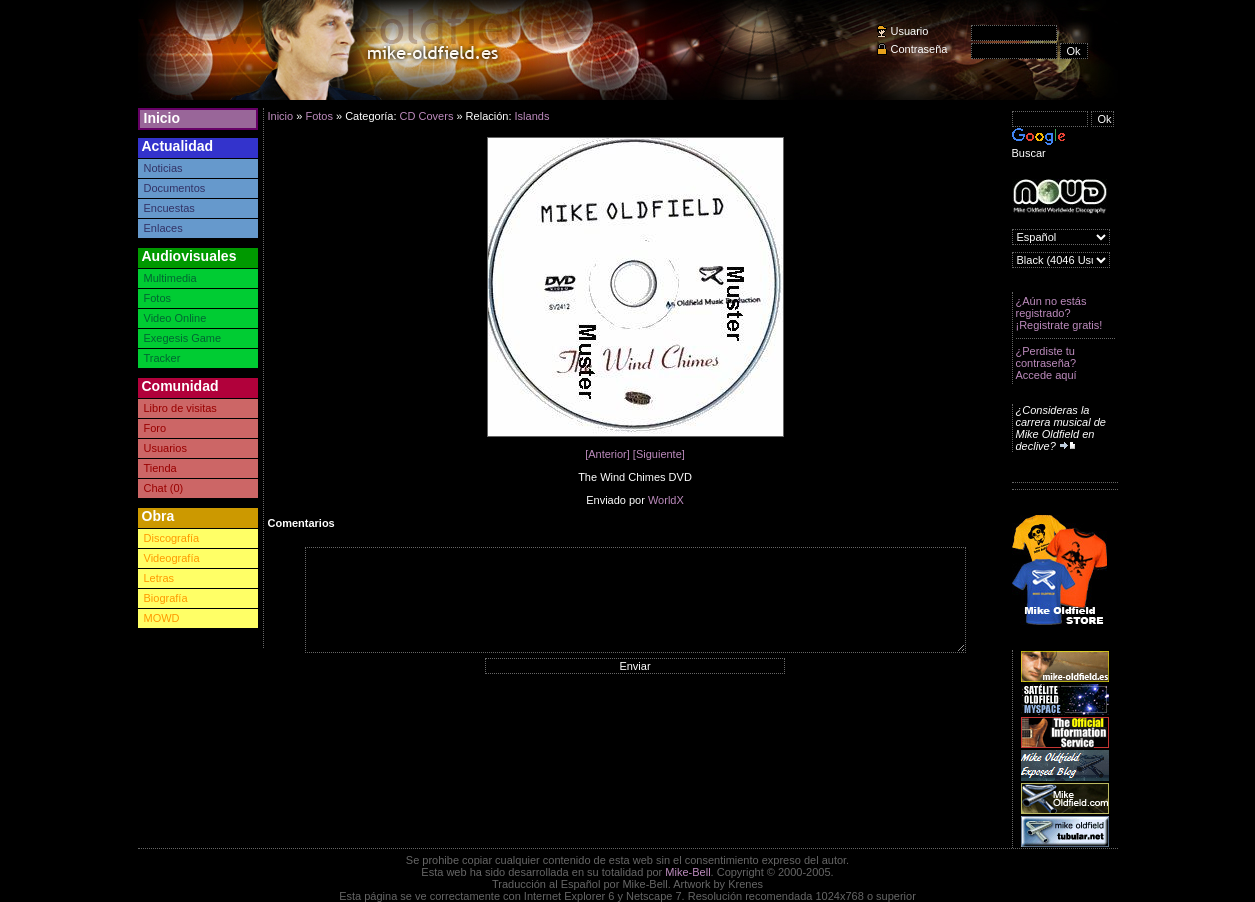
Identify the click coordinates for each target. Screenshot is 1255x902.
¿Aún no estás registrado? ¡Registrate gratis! (1059, 313)
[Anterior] (607, 454)
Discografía (172, 538)
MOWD (162, 618)
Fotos (158, 298)
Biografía (166, 598)
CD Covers (427, 116)
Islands (532, 116)
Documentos (175, 188)
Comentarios (301, 523)
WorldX (666, 500)
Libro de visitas (180, 408)
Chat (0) (164, 488)
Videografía (172, 558)
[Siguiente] (659, 454)
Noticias (163, 168)
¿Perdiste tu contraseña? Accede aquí (1046, 363)
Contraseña (919, 49)
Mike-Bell (687, 872)
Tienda (160, 468)
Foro (155, 428)
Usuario (910, 31)
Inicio (162, 118)
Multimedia (170, 278)
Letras (159, 578)
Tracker (162, 358)
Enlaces (163, 228)
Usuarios (165, 448)
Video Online (175, 318)
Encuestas (169, 208)
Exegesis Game (183, 338)
